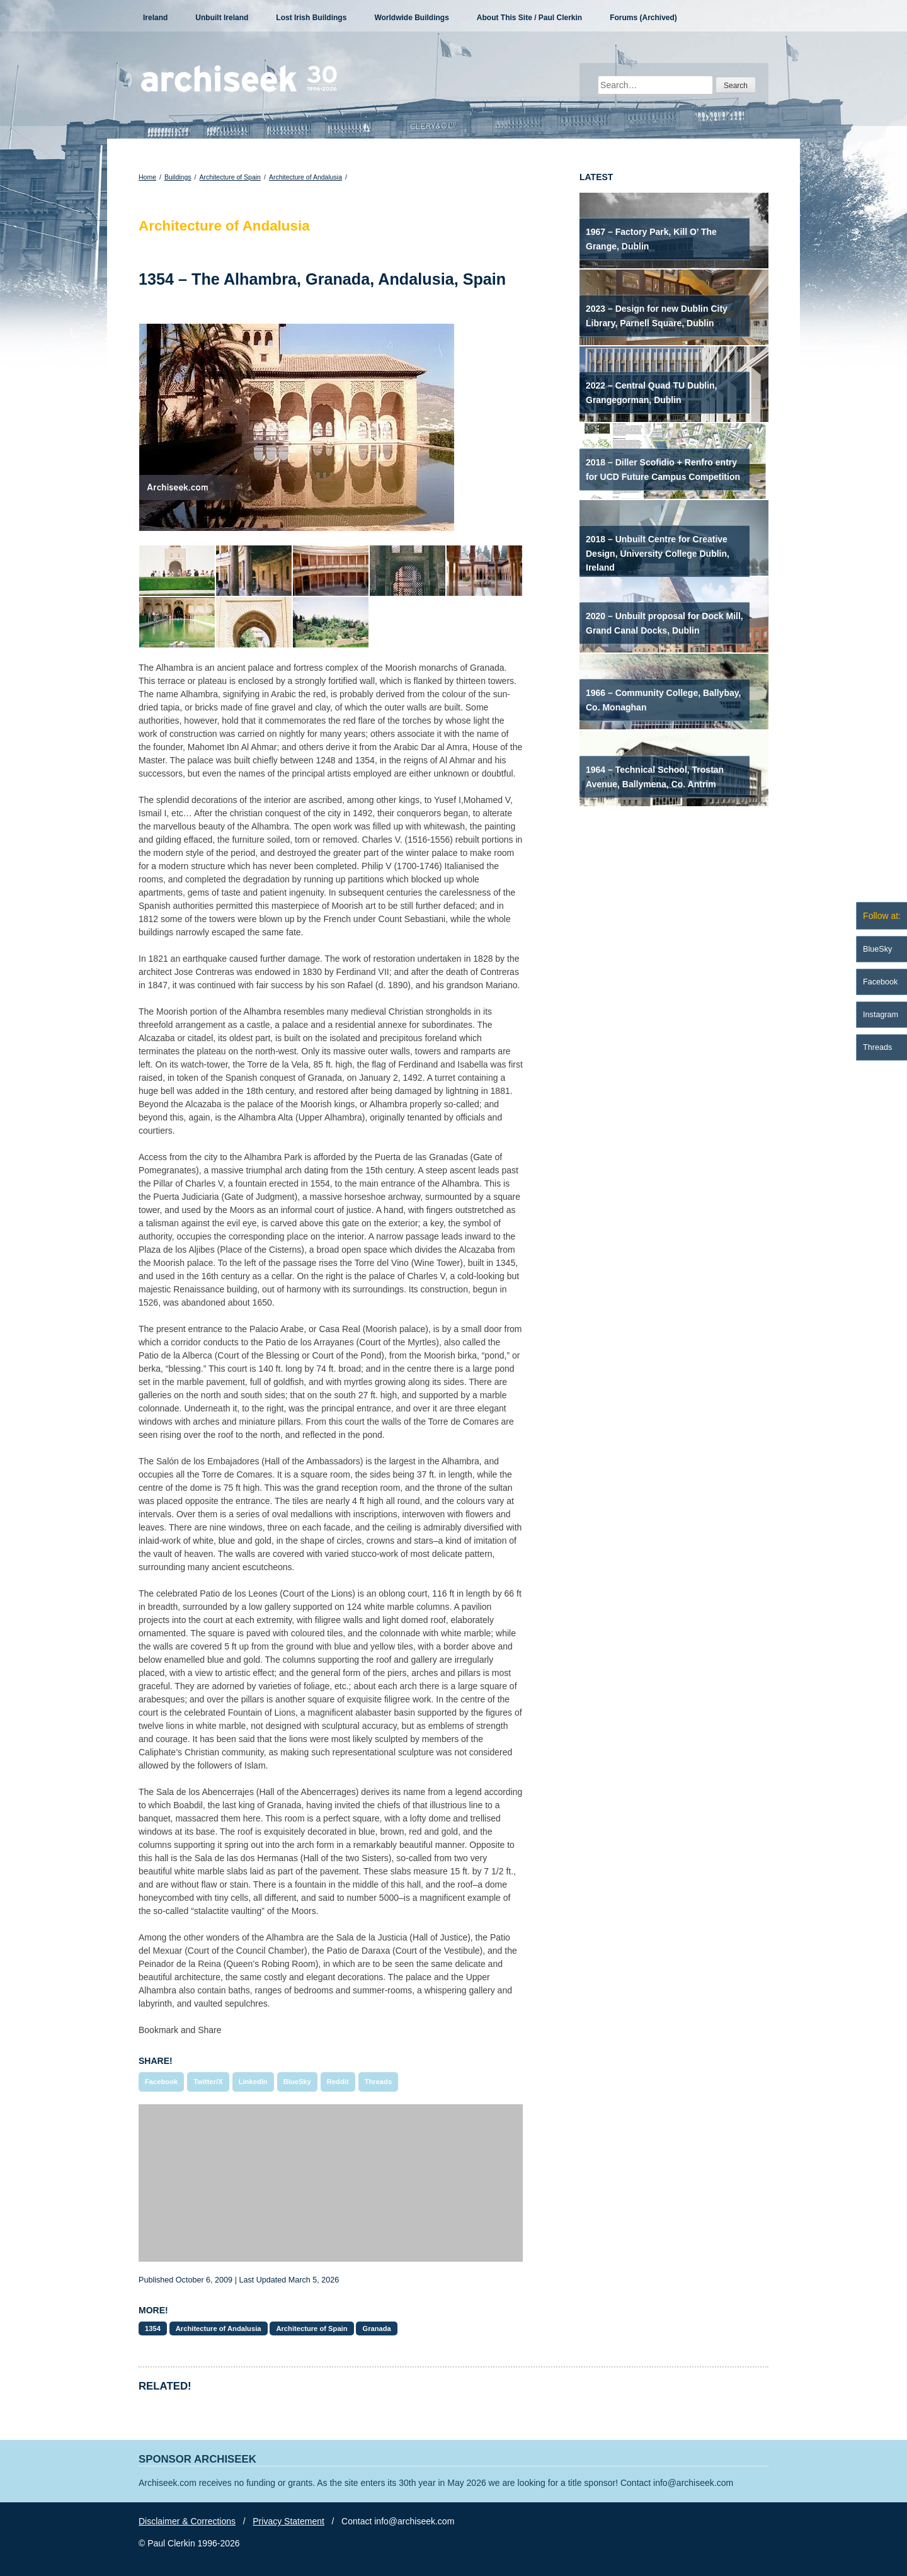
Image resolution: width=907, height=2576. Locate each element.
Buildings (177, 177)
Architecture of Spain (229, 177)
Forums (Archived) (643, 17)
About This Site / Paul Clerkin (529, 17)
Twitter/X (207, 2081)
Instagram (880, 1014)
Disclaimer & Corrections (187, 2521)
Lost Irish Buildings (311, 17)
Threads (378, 2081)
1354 (153, 2328)
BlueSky (297, 2081)
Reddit (338, 2081)
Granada (376, 2328)
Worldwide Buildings (411, 17)
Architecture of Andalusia (305, 177)
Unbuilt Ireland (221, 17)
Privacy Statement (288, 2521)
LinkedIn (253, 2081)
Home (147, 177)
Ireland (155, 17)
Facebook (161, 2081)
